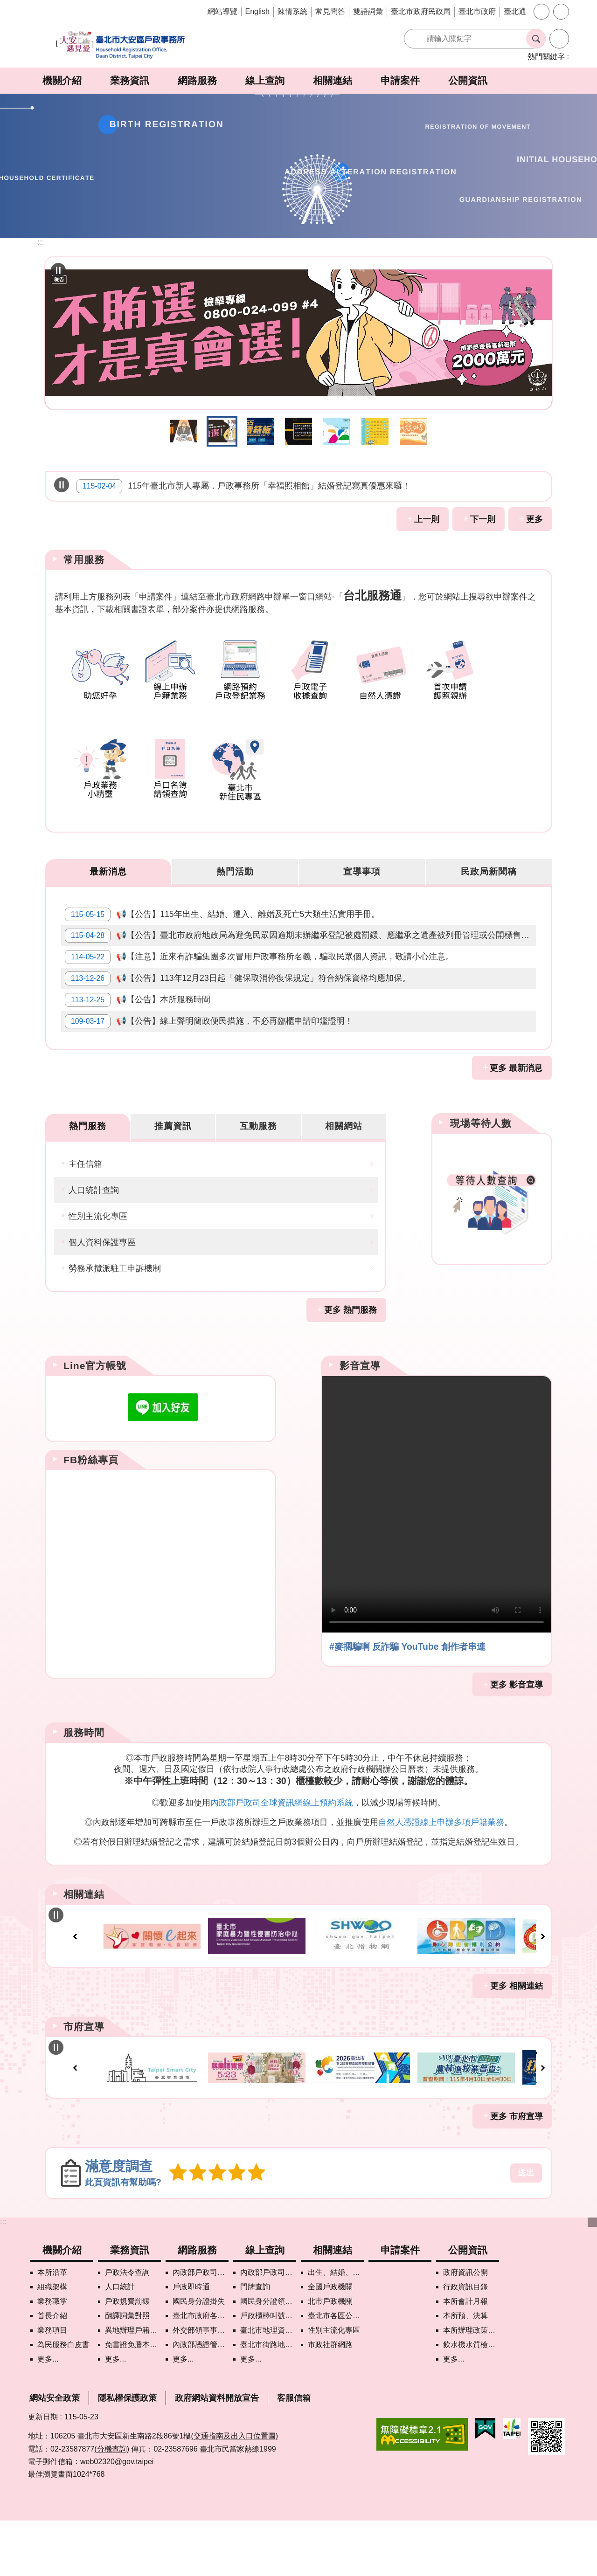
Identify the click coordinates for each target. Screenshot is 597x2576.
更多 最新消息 (516, 1114)
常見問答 (330, 11)
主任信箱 (85, 1212)
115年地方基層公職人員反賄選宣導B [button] (183, 431)
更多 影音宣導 (516, 1733)
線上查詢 (265, 80)
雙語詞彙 (368, 11)
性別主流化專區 (98, 1264)
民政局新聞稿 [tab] (488, 872)
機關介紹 (62, 80)
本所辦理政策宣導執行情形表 (471, 2386)
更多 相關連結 (516, 2038)
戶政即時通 (191, 2342)
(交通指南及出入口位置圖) (234, 2491)
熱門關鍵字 (546, 57)
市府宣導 (83, 2078)
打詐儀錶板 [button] (260, 431)
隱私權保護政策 (127, 2453)
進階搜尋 (559, 38)
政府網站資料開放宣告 (217, 2453)
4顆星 (230, 2228)
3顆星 (213, 2228)
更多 (534, 519)
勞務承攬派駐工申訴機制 (115, 1317)
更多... (47, 2414)
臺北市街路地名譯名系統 (268, 2400)
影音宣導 (360, 1414)
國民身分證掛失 (199, 2357)
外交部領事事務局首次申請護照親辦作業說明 (201, 2386)
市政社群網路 (330, 2400)
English (257, 11)
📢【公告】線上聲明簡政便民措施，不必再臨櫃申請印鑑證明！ (213, 1064)
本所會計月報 (465, 2357)
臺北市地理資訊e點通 (268, 2386)
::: (3, 2277)
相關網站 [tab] (343, 1173)
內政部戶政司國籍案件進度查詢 (268, 2328)
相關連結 (332, 80)
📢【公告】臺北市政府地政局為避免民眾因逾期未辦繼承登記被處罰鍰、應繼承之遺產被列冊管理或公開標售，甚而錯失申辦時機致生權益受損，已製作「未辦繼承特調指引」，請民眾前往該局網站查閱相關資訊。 (302, 949)
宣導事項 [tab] (362, 872)
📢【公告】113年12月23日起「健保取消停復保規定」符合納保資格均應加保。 (241, 1006)
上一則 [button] (426, 519)
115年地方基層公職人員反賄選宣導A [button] (222, 431)
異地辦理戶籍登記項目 (133, 2386)
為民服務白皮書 (63, 2400)
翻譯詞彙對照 (127, 2371)
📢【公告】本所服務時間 (141, 1035)
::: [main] (40, 242)
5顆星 (248, 2228)
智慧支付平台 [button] (336, 431)
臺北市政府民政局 (421, 11)
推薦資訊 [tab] (173, 1173)
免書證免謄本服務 (133, 2400)
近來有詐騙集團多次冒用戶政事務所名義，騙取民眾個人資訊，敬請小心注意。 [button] (298, 431)
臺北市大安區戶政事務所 (121, 45)
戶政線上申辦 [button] (375, 431)
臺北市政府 (477, 11)
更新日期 (43, 2472)
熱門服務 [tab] (87, 1173)
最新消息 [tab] (108, 872)
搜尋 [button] (536, 38)
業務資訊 (129, 80)
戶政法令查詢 (127, 2328)
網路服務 (197, 80)
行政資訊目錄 (465, 2342)
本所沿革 (52, 2328)
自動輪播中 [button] (58, 270)
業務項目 (52, 2386)
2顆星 (195, 2228)
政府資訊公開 (465, 2328)
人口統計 (120, 2342)
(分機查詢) (111, 2504)
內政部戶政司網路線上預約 (201, 2328)
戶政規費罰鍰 (127, 2357)
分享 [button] (561, 12)
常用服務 (83, 559)
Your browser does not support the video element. (436, 1553)
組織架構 (52, 2342)
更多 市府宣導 (516, 2172)
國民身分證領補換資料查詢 (268, 2357)
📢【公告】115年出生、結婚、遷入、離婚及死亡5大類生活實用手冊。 (226, 920)
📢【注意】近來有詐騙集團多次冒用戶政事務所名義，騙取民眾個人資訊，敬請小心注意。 (263, 978)
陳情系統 (292, 11)
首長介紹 (52, 2371)
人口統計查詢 (94, 1238)
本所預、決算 (465, 2371)
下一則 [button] (482, 519)
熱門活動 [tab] (235, 872)
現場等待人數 (481, 1169)
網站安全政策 (54, 2453)
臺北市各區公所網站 (336, 2371)
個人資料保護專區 (102, 1290)
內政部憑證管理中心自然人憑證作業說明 (201, 2400)
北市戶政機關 (330, 2357)
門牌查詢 (255, 2342)
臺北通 (515, 11)
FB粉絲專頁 (90, 1508)
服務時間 (83, 1781)
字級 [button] (541, 12)
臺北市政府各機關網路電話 (201, 2371)
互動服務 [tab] (258, 1173)
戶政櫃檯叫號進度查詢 (268, 2371)
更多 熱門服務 (350, 1358)
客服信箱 (294, 2453)
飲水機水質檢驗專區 (471, 2400)
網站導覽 (222, 11)
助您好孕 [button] (413, 431)
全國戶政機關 (330, 2342)
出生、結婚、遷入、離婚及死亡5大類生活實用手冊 (336, 2328)
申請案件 (400, 80)
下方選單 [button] (592, 2277)
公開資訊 (467, 80)
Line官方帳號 (94, 1414)
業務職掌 (52, 2357)
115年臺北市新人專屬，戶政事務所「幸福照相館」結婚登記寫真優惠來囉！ (243, 486)
